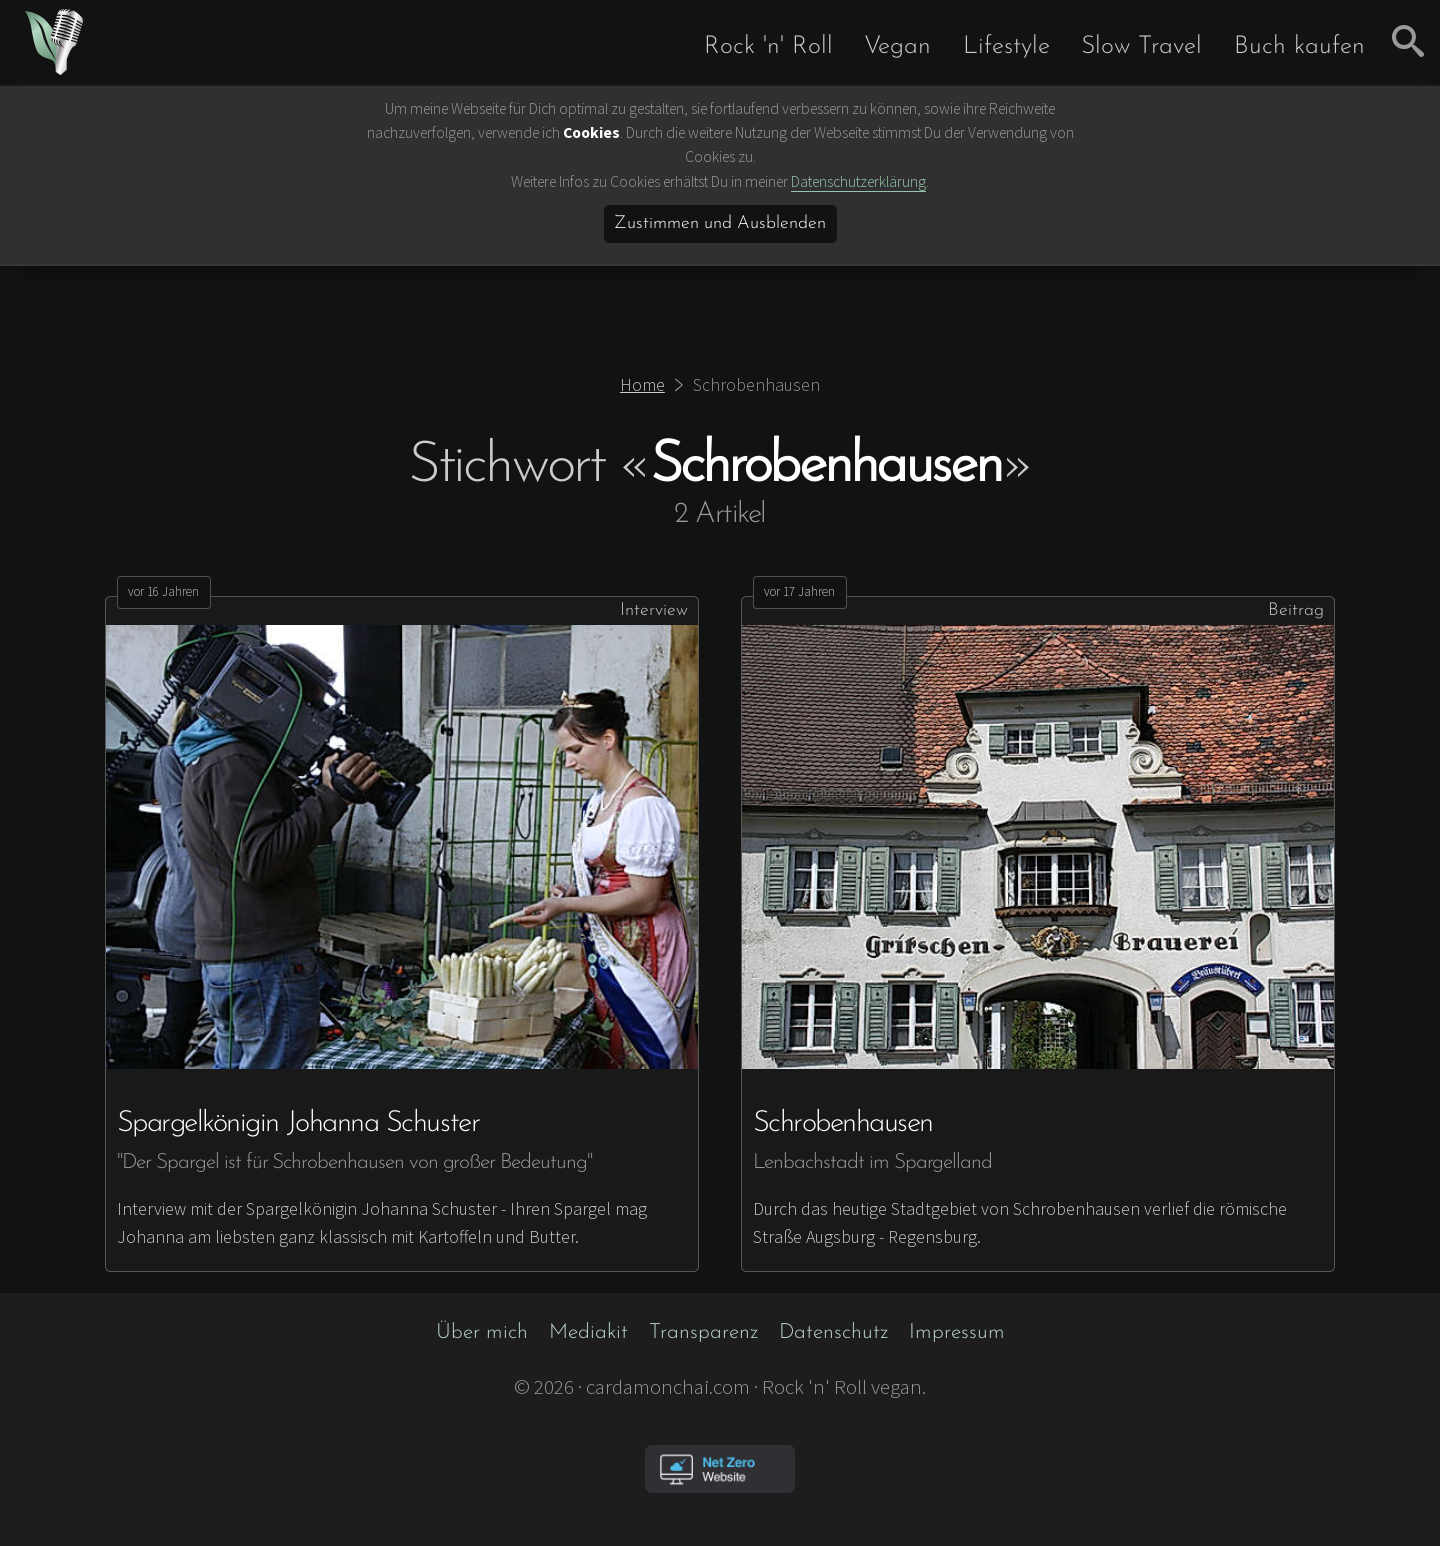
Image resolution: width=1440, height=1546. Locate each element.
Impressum (957, 1332)
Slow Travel (1141, 46)
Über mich (482, 1332)
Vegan (897, 46)
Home (642, 384)
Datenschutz (833, 1332)
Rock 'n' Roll (768, 46)
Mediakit (588, 1332)
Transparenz (703, 1332)
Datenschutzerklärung (858, 181)
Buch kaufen (1299, 46)
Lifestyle (1006, 46)
